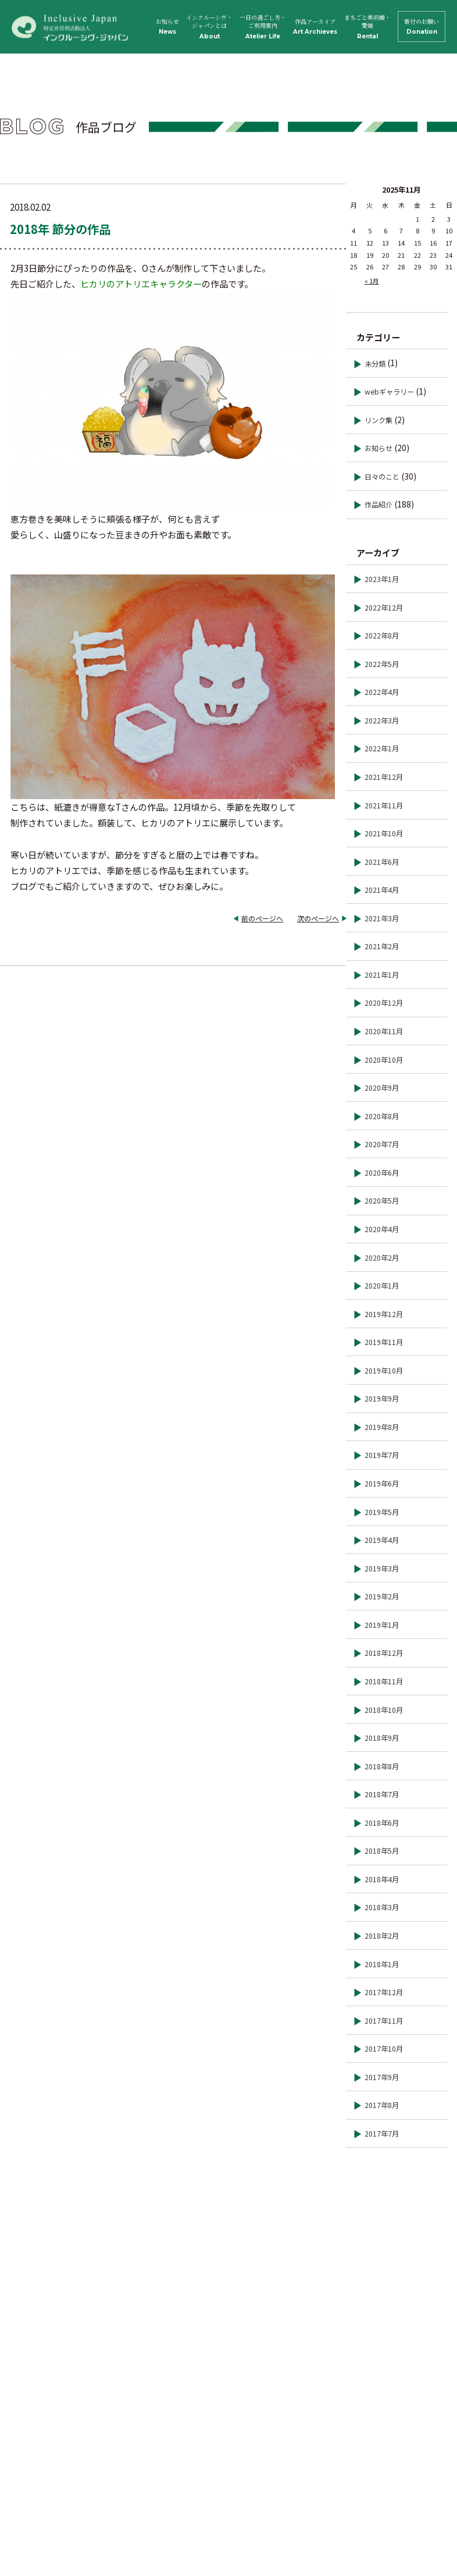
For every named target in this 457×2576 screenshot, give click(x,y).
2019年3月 (382, 1568)
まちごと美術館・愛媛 (367, 26)
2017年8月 (382, 2105)
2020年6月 (382, 1173)
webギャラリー (389, 391)
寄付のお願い (421, 26)
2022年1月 (382, 748)
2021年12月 (384, 777)
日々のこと (382, 476)
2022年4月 (382, 692)
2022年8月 (382, 635)
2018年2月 (382, 1936)
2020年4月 (382, 1229)
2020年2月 (382, 1257)
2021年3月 (382, 918)
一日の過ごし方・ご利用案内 (263, 26)
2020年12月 (384, 1003)
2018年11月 (384, 1681)
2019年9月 (382, 1398)
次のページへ (318, 918)
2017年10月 (384, 2048)
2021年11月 (384, 805)
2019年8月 (382, 1427)
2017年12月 (384, 1992)
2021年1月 (382, 975)
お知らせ (167, 26)
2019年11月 (384, 1342)
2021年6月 (382, 862)
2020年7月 (382, 1144)
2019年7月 (382, 1455)
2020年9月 (382, 1088)
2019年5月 (382, 1512)
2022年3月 (382, 720)
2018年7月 (382, 1794)
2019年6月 (382, 1483)
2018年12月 (384, 1653)
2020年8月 (382, 1116)
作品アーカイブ (315, 26)
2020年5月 (382, 1200)
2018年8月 (382, 1766)
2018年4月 (382, 1879)
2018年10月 (384, 1710)
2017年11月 (384, 2021)
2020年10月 (384, 1060)
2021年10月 (384, 833)
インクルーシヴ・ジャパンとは (209, 26)
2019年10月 (384, 1370)
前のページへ (262, 918)
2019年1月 (382, 1625)
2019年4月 (382, 1540)
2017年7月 (382, 2133)
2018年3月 (382, 1907)
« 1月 (372, 280)
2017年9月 (382, 2077)
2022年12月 (384, 607)
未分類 (375, 364)
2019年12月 (384, 1314)
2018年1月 (382, 1964)
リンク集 (378, 420)
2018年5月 (382, 1851)
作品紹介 (378, 504)
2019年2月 (382, 1596)
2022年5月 (382, 664)
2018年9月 (382, 1738)
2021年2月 (382, 946)
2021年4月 (382, 890)
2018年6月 (382, 1823)
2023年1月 (382, 579)
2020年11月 (384, 1031)
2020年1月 (382, 1285)
